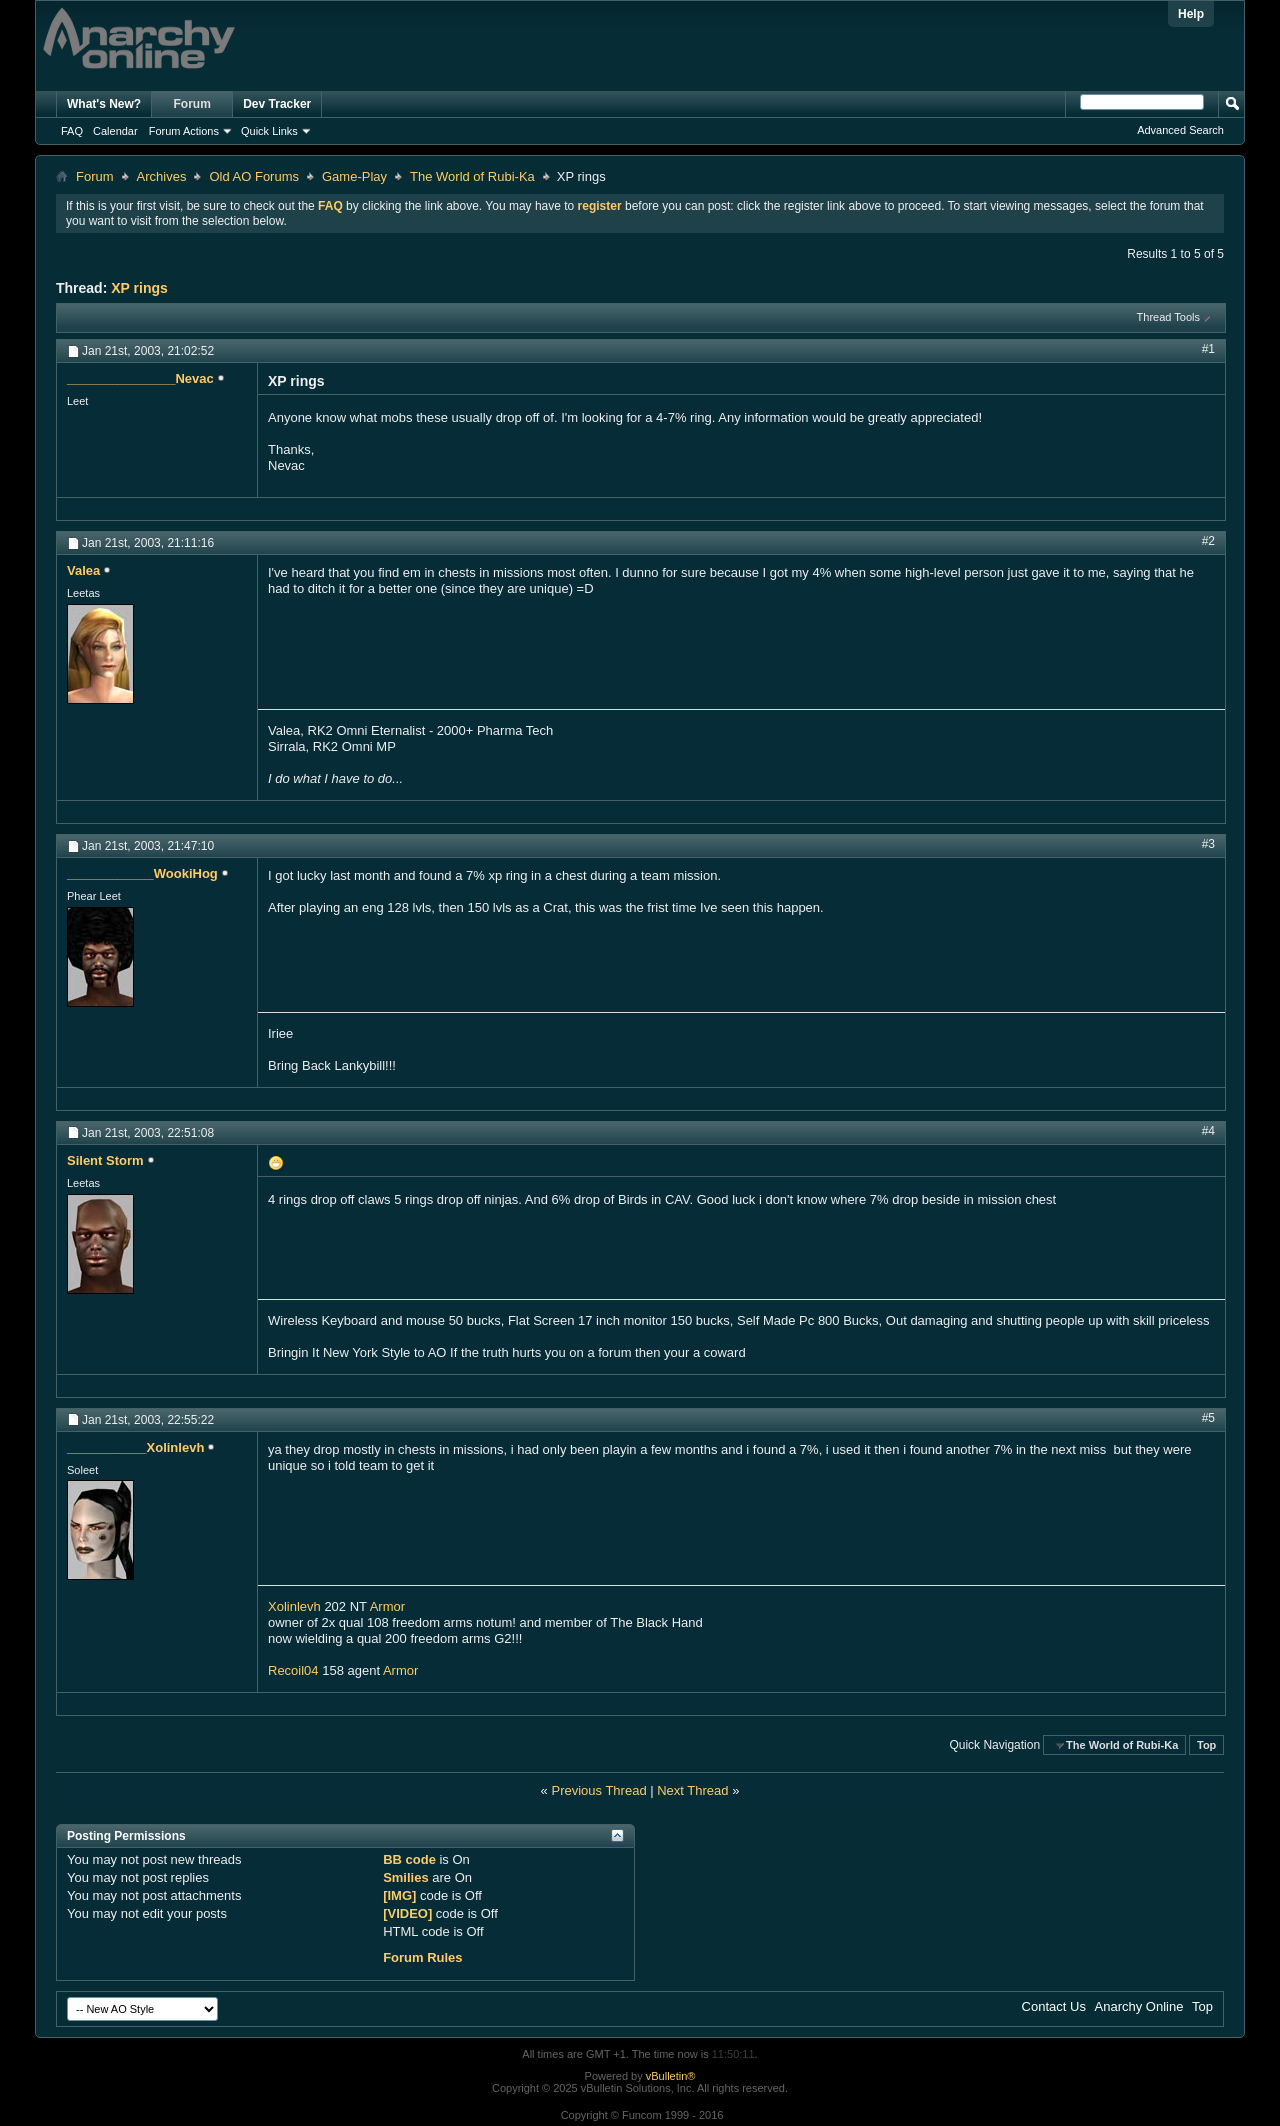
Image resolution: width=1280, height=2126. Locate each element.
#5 (1208, 1418)
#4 (1208, 1131)
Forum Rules (422, 1957)
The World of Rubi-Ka (472, 176)
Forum (192, 104)
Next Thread (692, 1790)
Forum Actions (184, 131)
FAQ (72, 131)
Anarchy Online (1139, 2006)
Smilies (406, 1877)
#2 (1208, 541)
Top (1206, 1745)
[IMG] (399, 1895)
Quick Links (269, 131)
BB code (409, 1859)
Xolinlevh (294, 1606)
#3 (1208, 844)
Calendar (115, 131)
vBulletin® (671, 2076)
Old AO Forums (254, 176)
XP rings (139, 288)
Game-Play (354, 176)
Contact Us (1054, 2006)
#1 (1208, 349)
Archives (162, 176)
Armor (387, 1606)
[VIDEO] (407, 1913)
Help (1191, 14)
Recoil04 (293, 1670)
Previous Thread (598, 1790)
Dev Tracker (277, 104)
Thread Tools (1168, 317)
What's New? (104, 104)
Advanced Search (1180, 130)
